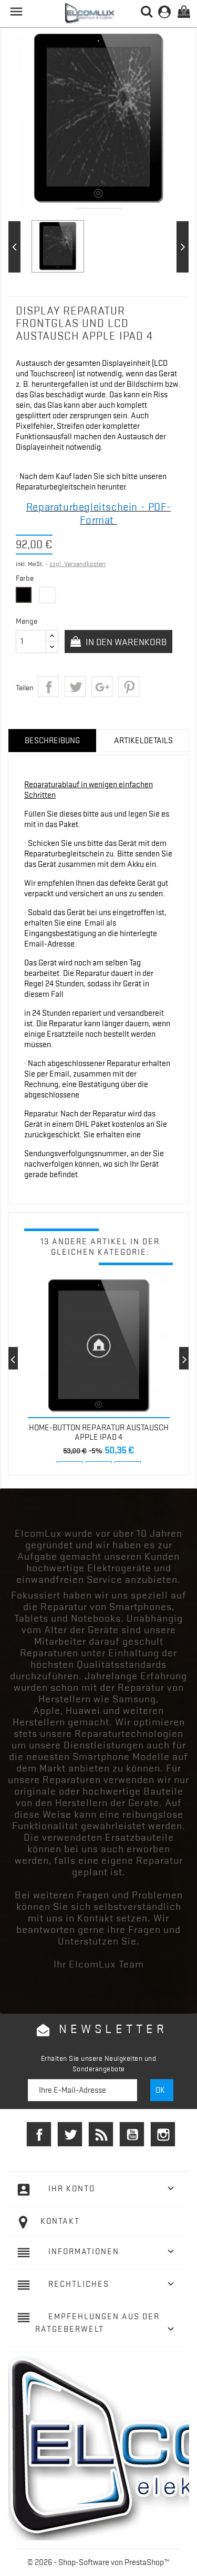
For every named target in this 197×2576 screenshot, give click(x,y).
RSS (101, 2134)
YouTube (132, 2134)
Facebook (39, 2134)
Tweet (75, 687)
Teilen (48, 687)
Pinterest (129, 687)
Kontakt (60, 2221)
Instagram (163, 2134)
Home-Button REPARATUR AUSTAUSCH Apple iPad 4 (99, 1432)
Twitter (70, 2134)
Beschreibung (52, 740)
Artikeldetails (143, 740)
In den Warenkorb (125, 642)
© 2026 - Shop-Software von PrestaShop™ (98, 2562)
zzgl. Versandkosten (77, 564)
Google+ (102, 687)
